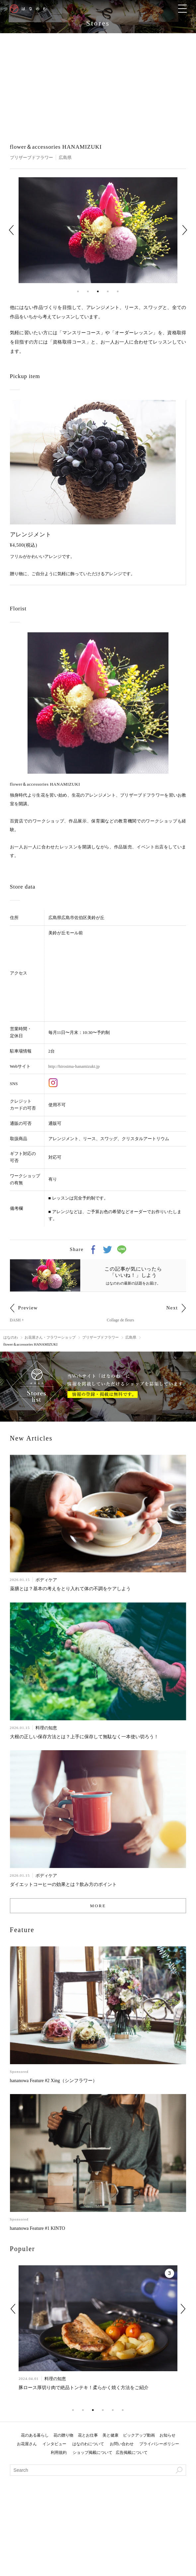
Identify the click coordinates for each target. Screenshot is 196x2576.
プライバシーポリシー (159, 2444)
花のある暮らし (35, 2435)
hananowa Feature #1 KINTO (37, 2228)
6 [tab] (122, 2410)
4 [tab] (107, 291)
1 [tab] (78, 291)
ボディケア (46, 1580)
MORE (98, 1905)
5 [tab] (117, 291)
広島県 (65, 157)
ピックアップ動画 (139, 2435)
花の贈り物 (63, 2435)
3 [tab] (98, 291)
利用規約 (59, 2453)
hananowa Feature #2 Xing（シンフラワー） (53, 2080)
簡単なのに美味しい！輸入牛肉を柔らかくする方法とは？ (79, 2387)
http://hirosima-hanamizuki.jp (74, 1066)
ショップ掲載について (92, 2453)
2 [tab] (88, 291)
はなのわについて (88, 2444)
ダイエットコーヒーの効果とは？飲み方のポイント (63, 1884)
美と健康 (110, 2435)
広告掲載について (132, 2453)
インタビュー (54, 2444)
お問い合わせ (122, 2444)
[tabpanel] (98, 230)
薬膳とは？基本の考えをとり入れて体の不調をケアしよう (70, 1588)
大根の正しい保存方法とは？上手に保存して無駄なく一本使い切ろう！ (84, 1736)
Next (184, 230)
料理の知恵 (46, 1728)
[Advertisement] (98, 83)
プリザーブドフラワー (31, 157)
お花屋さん (27, 2444)
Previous (11, 230)
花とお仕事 (88, 2435)
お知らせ (167, 2435)
